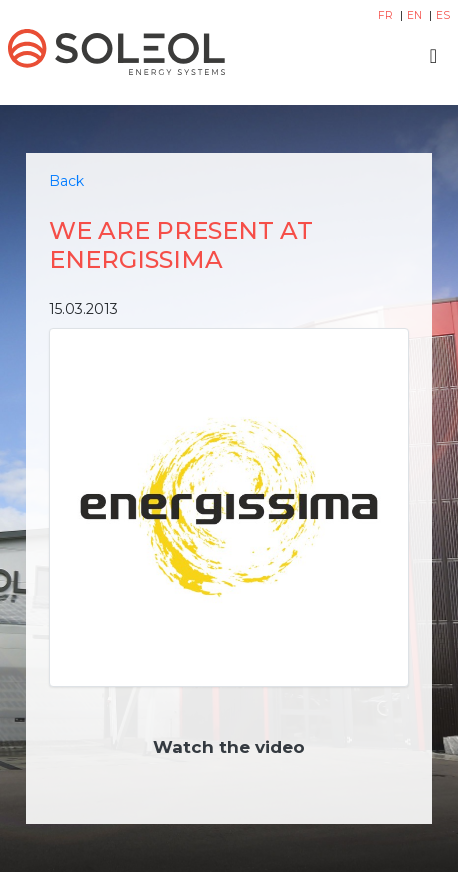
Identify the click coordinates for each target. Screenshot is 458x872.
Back (66, 181)
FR (387, 15)
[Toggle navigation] (433, 56)
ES (443, 15)
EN (416, 15)
